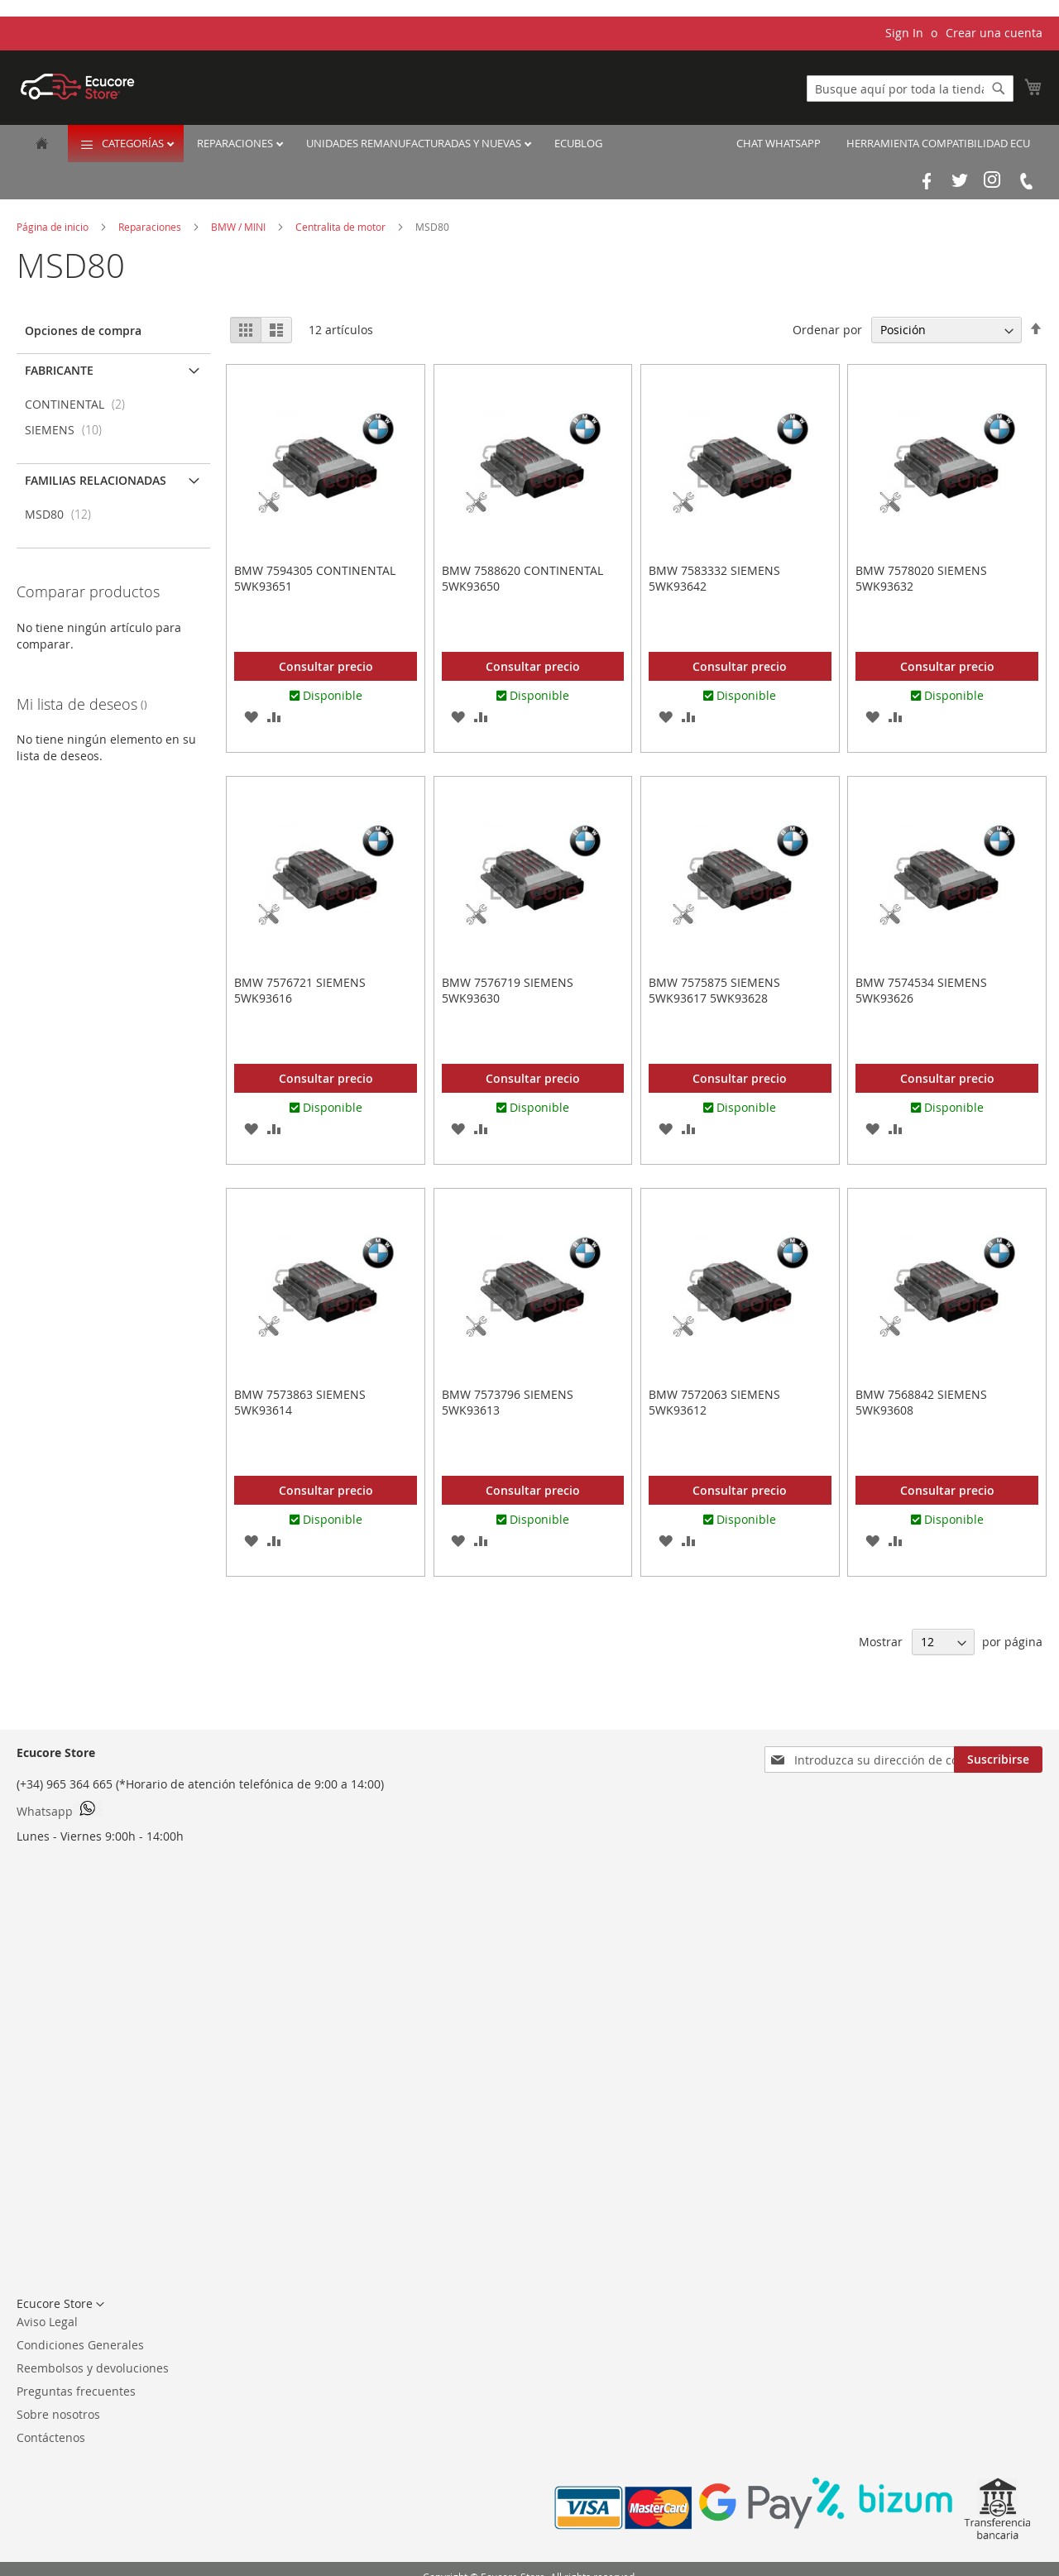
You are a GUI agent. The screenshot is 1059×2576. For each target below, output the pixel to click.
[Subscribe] (998, 1759)
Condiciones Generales (80, 2345)
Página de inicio (54, 226)
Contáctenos (51, 2437)
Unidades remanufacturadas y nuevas (415, 143)
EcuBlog (578, 143)
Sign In (904, 33)
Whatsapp (59, 1810)
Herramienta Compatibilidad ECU (938, 143)
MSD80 (63, 514)
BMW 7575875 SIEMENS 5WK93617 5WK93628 (714, 990)
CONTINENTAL (80, 404)
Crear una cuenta (994, 33)
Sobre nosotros (58, 2414)
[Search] (998, 88)
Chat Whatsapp (778, 143)
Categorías (134, 143)
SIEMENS (68, 430)
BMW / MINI (239, 226)
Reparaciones (236, 143)
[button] (251, 716)
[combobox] (910, 88)
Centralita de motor (341, 226)
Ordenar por (827, 330)
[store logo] (78, 86)
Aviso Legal (47, 2321)
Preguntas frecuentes (76, 2391)
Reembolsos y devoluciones (93, 2368)
